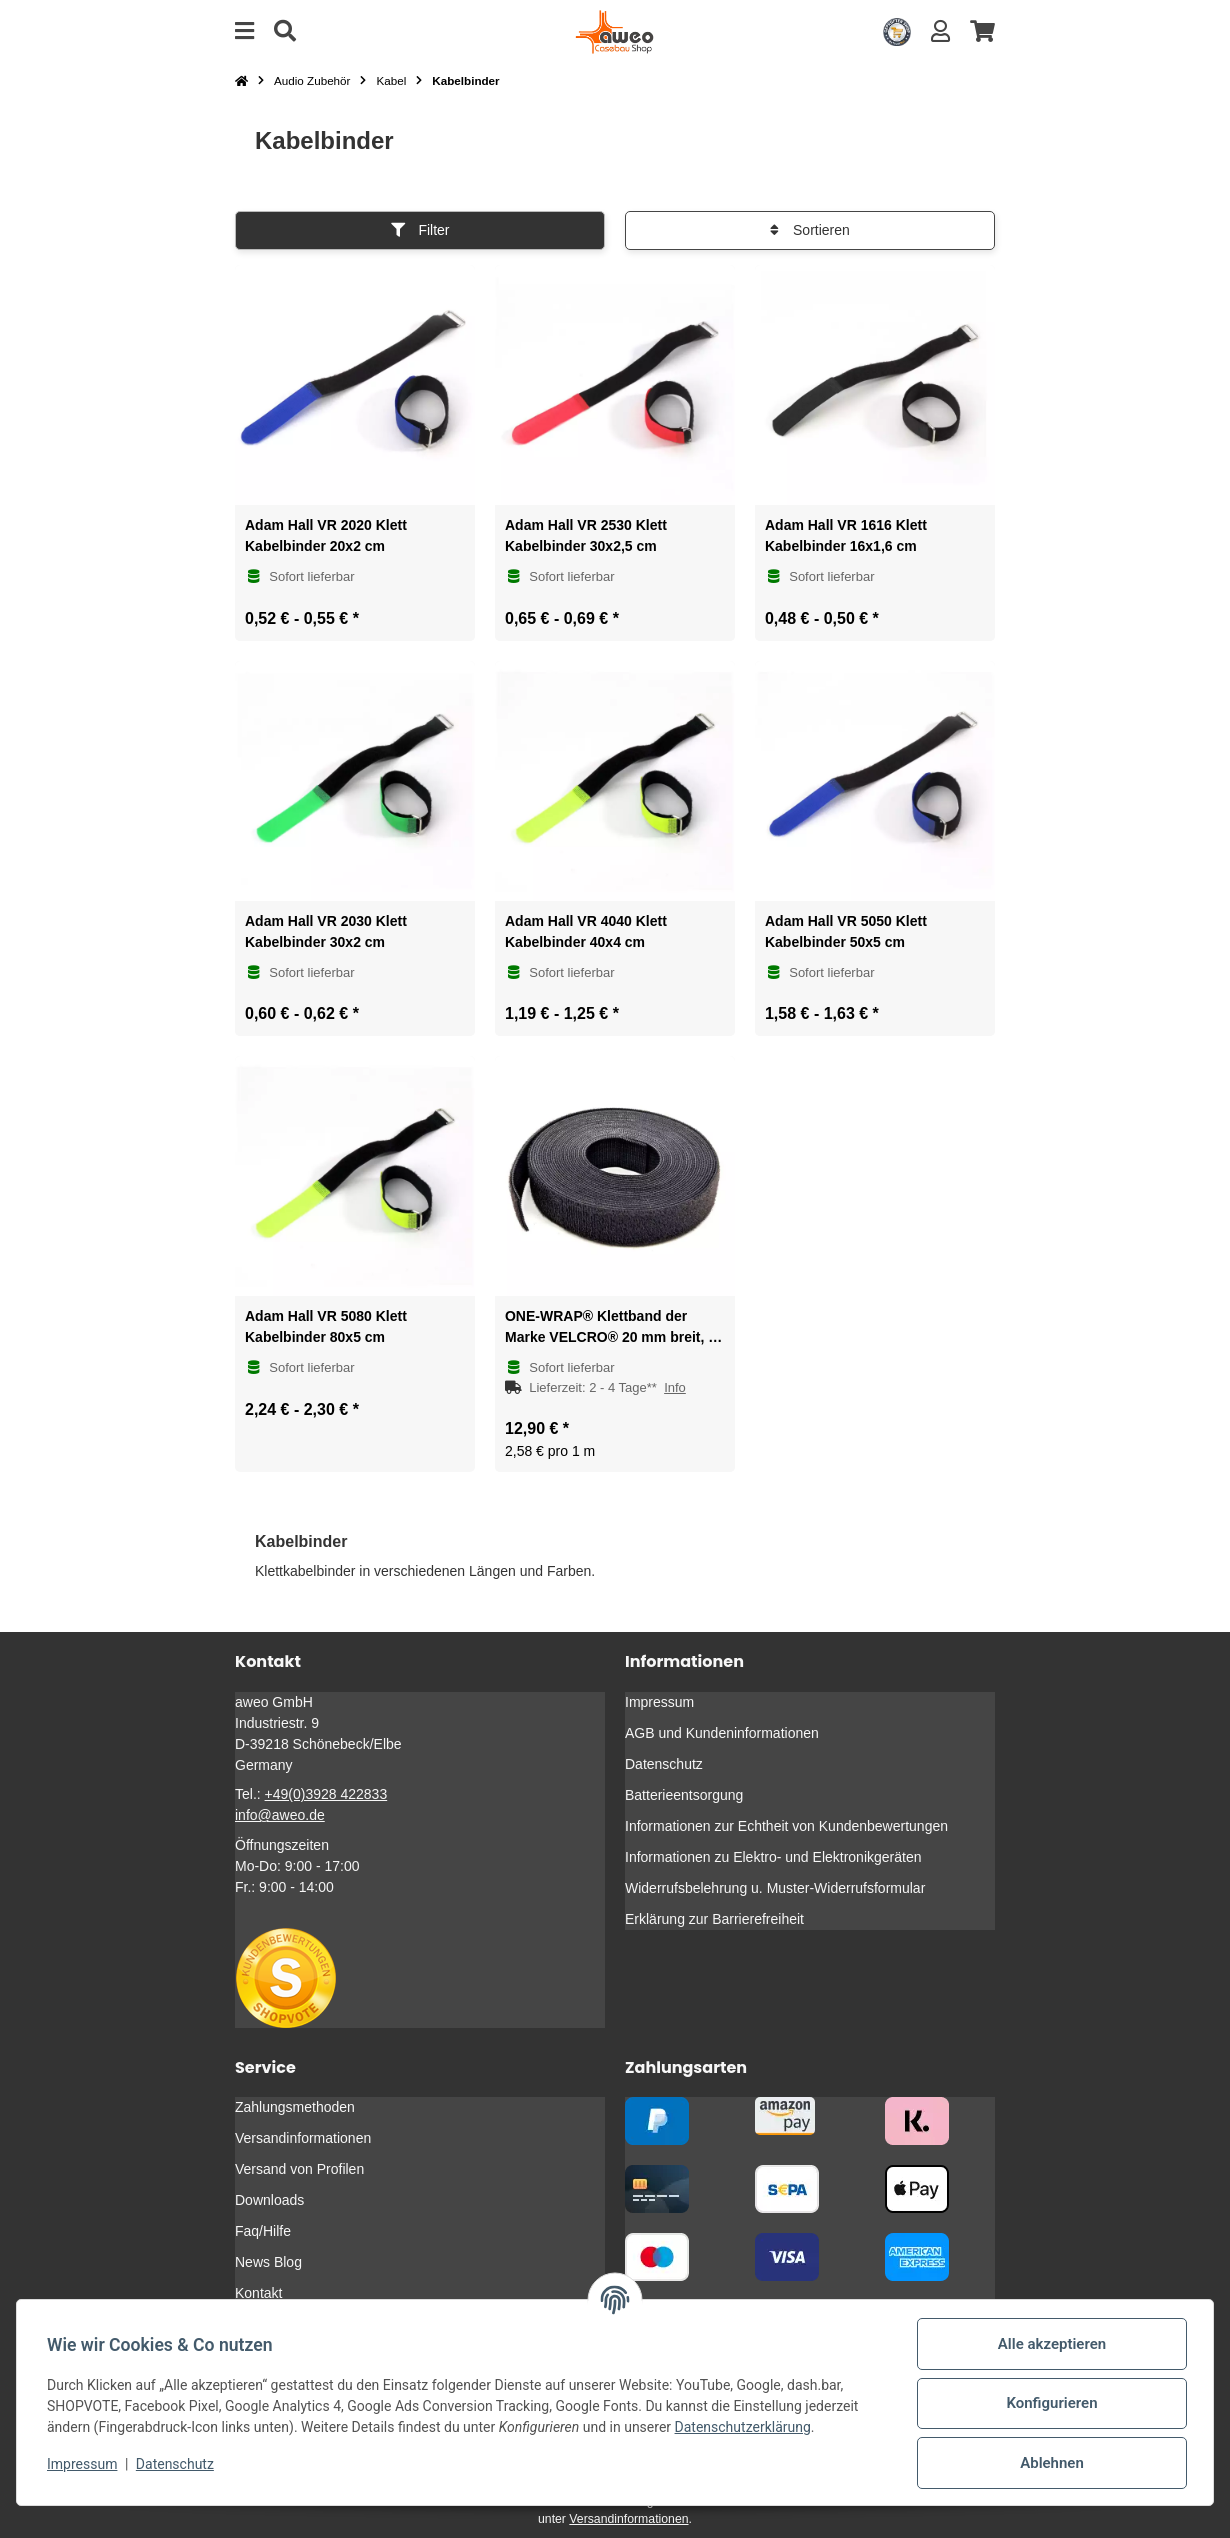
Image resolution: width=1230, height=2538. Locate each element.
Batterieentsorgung (684, 1795)
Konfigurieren (1049, 2403)
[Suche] (285, 31)
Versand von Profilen (299, 2169)
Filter (420, 230)
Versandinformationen (303, 2138)
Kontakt (258, 2293)
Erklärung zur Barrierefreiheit (714, 1919)
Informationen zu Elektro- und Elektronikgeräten (773, 1857)
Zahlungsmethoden (295, 2107)
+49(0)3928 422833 (326, 1794)
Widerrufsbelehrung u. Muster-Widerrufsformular (775, 1888)
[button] (940, 31)
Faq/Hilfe (263, 2231)
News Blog (268, 2262)
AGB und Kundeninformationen (722, 1733)
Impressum (84, 2464)
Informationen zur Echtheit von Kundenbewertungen (786, 1826)
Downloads (269, 2200)
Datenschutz (177, 2464)
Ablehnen (1050, 2463)
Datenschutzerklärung (745, 2427)
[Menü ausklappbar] (244, 31)
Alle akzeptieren (1050, 2344)
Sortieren (810, 230)
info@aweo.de (280, 1815)
